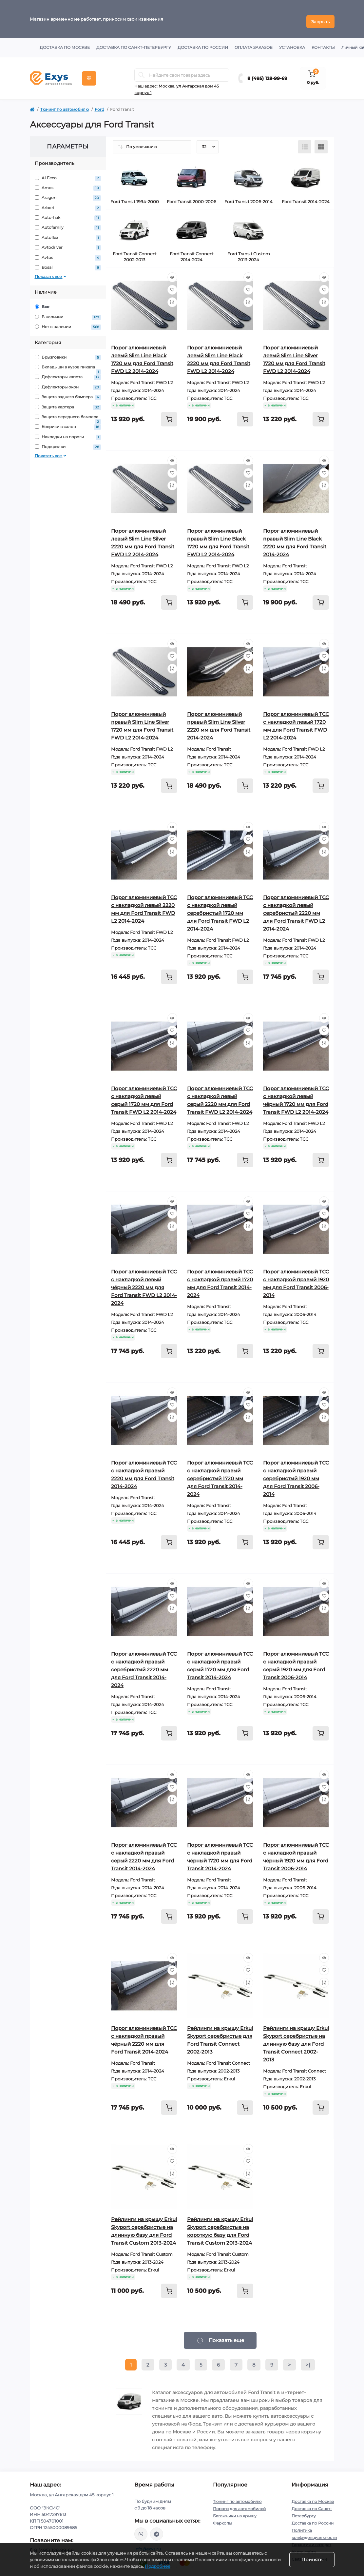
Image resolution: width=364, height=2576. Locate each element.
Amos (68, 183)
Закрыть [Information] (320, 16)
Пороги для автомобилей (239, 2503)
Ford (99, 104)
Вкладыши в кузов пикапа (68, 362)
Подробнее (157, 2566)
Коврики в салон (68, 422)
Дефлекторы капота (68, 372)
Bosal (68, 262)
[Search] (141, 69)
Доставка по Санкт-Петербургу (133, 42)
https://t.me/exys (156, 2528)
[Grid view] (321, 141)
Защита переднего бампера (68, 412)
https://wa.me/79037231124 (141, 2528)
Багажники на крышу (235, 2510)
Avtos (68, 252)
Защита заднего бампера (68, 392)
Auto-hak (68, 213)
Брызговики (68, 352)
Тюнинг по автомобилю (64, 104)
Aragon (68, 193)
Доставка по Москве (65, 42)
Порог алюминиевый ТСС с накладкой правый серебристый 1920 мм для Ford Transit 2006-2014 (296, 1473)
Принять (311, 2560)
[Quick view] (172, 272)
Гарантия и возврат (311, 2539)
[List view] (304, 141)
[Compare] (172, 297)
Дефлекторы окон (68, 382)
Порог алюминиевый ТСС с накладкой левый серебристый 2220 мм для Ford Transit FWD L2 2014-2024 (296, 908)
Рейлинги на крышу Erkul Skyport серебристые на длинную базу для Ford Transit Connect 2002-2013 (296, 2038)
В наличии (68, 312)
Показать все (51, 271)
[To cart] (169, 414)
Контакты (323, 42)
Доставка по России (203, 42)
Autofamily (68, 223)
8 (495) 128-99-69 (267, 73)
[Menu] (89, 73)
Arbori (68, 203)
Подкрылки (68, 442)
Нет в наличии (68, 322)
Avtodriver (68, 243)
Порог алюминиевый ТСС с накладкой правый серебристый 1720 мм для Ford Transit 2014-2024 (220, 1473)
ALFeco (68, 173)
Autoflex (68, 232)
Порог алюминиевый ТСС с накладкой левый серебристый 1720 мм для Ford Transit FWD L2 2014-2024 (220, 908)
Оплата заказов (254, 42)
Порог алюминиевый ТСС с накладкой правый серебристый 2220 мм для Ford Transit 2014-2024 (144, 1664)
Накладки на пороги (68, 432)
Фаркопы (222, 2517)
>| (308, 2359)
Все (42, 301)
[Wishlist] (172, 284)
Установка (292, 42)
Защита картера (68, 402)
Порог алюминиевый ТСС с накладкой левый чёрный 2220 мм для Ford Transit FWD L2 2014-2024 (144, 1282)
